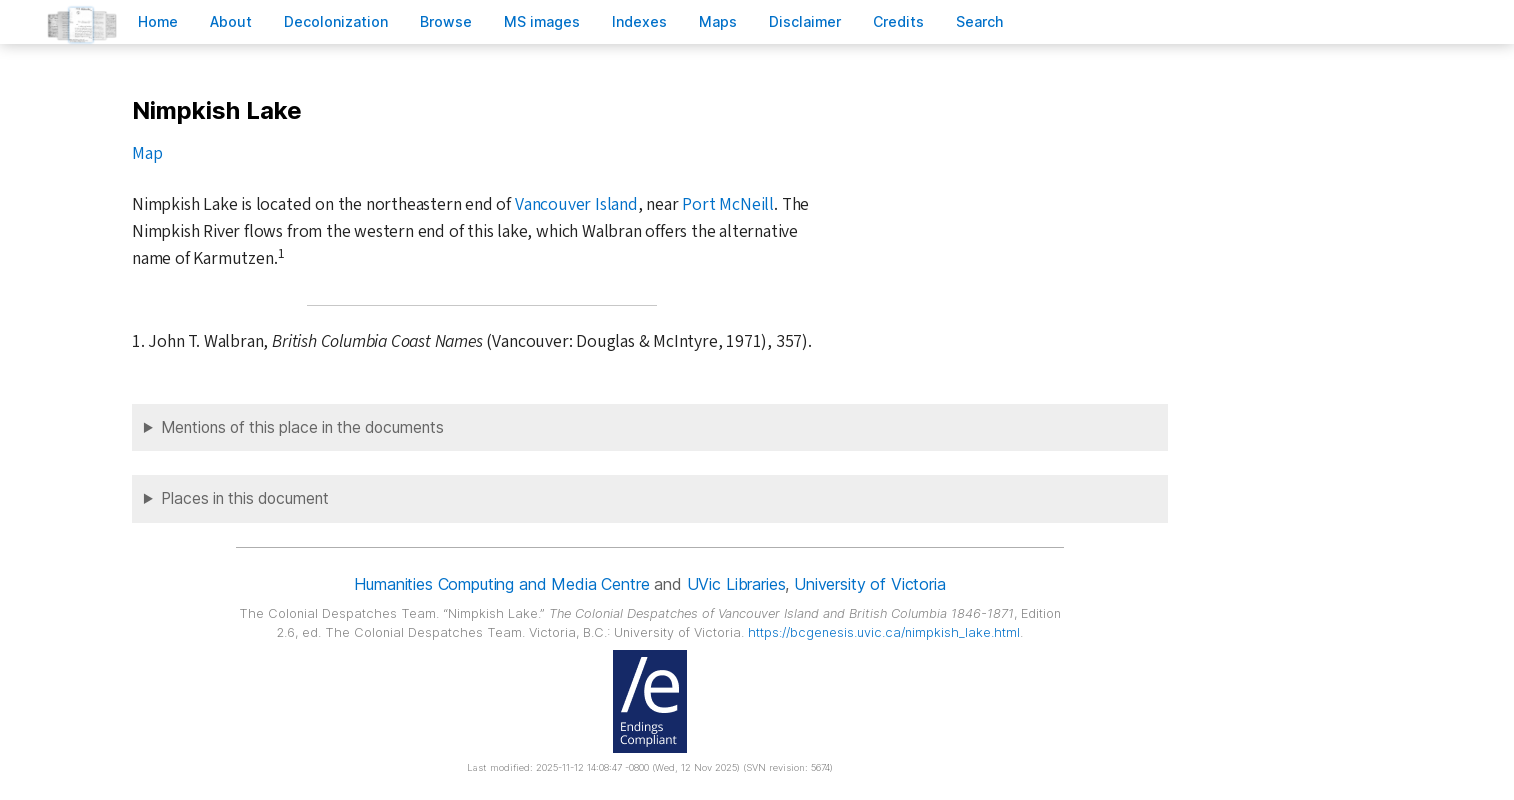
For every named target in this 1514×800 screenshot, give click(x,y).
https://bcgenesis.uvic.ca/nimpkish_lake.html (884, 632)
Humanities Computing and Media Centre (501, 584)
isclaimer (805, 21)
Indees (639, 21)
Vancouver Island (576, 204)
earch (980, 21)
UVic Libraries (736, 584)
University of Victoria (869, 584)
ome (158, 21)
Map (147, 153)
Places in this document (245, 498)
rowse (446, 21)
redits (898, 21)
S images (542, 21)
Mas (718, 21)
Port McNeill (728, 204)
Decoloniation (336, 21)
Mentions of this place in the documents (302, 427)
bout (231, 21)
